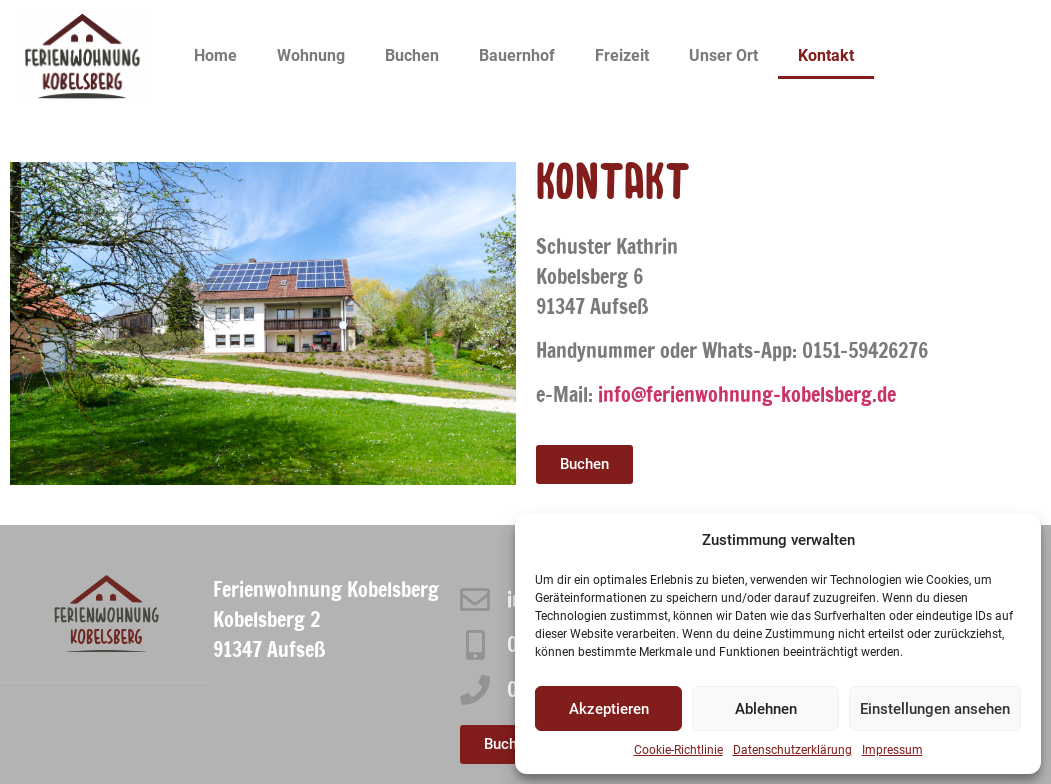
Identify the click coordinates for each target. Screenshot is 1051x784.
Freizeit (622, 55)
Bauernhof (517, 55)
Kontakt (826, 55)
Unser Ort (723, 55)
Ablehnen (766, 709)
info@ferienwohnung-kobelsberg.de (747, 394)
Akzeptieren (609, 709)
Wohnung (311, 55)
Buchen (412, 55)
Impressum (892, 750)
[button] (584, 464)
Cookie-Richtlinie (678, 750)
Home (215, 55)
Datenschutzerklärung (792, 750)
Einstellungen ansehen (935, 709)
